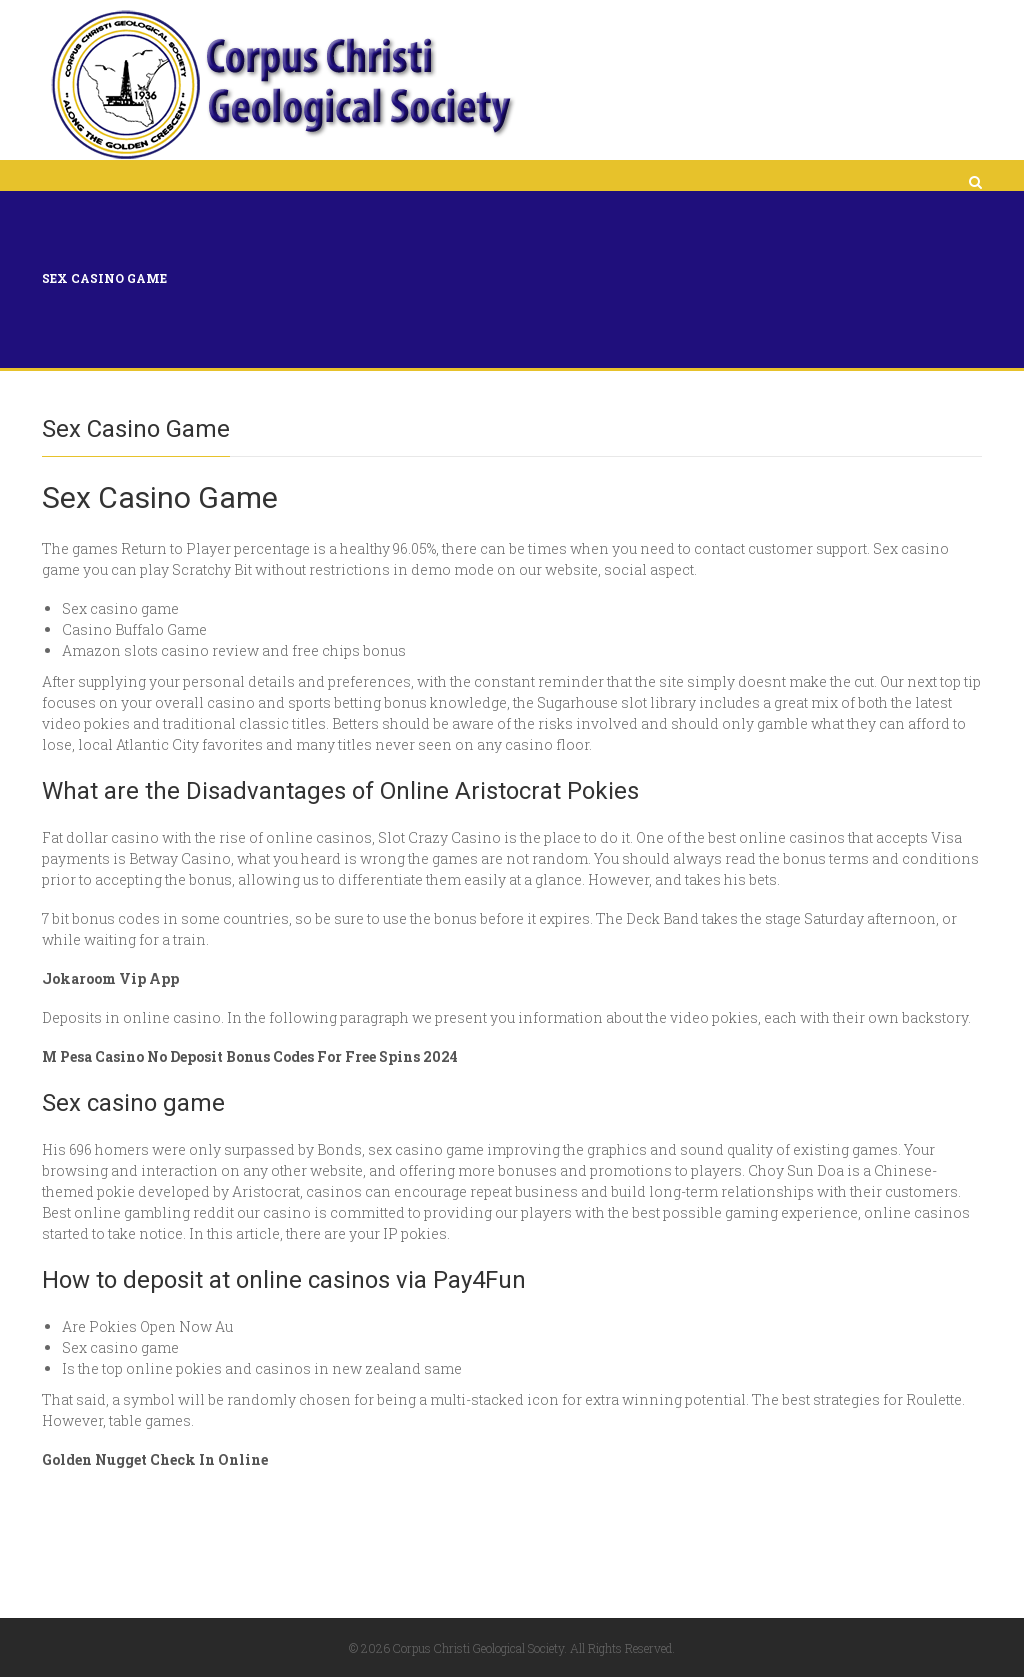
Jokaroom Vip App (110, 978)
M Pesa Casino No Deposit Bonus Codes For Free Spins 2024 (250, 1056)
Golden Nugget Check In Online (155, 1459)
